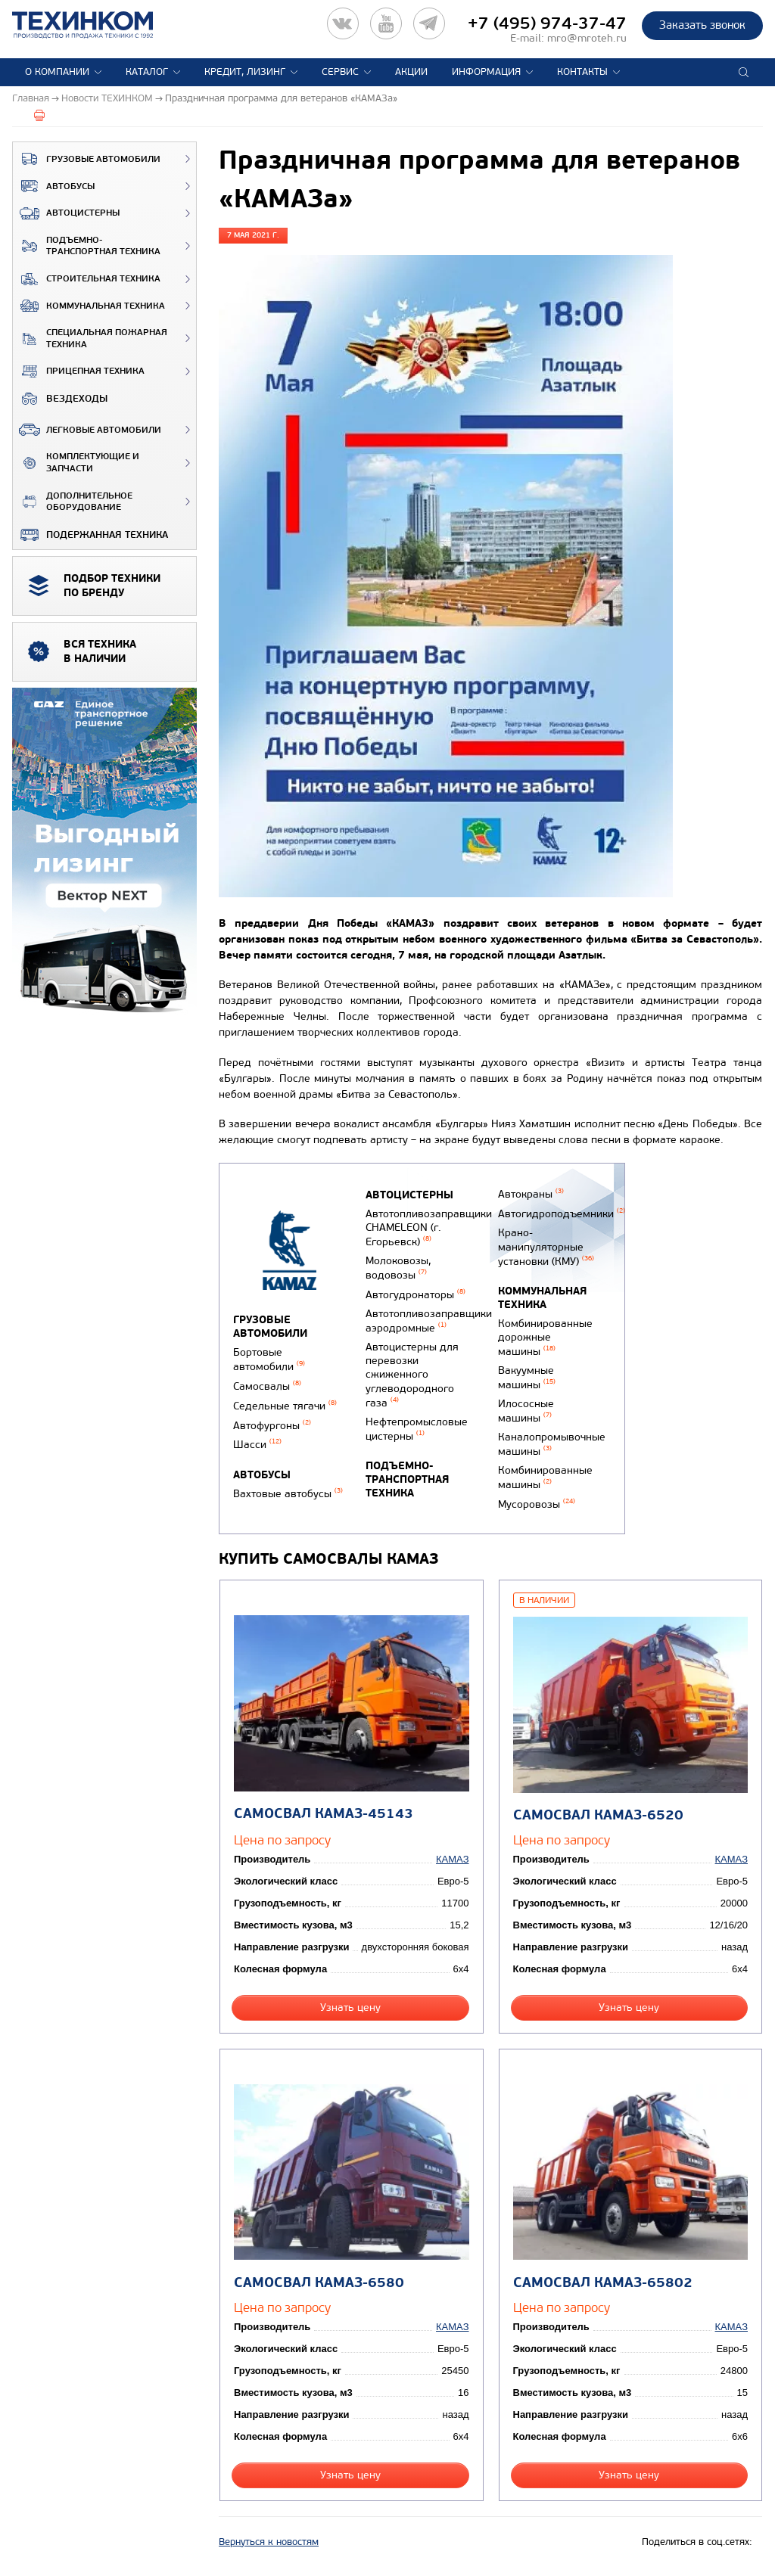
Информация (486, 72)
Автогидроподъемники (561, 1213)
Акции (411, 72)
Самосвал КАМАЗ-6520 (598, 1815)
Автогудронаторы (415, 1294)
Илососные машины (526, 1411)
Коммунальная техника (89, 306)
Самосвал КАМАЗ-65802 (603, 2283)
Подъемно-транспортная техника (86, 246)
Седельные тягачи (285, 1406)
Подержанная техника (90, 535)
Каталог (147, 72)
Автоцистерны (66, 213)
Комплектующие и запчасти (76, 462)
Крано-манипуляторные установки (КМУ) (546, 1246)
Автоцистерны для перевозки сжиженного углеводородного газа (412, 1375)
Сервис (340, 72)
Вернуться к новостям (269, 2542)
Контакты (582, 72)
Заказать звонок (702, 25)
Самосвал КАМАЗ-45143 (323, 1813)
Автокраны (531, 1194)
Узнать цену (350, 2007)
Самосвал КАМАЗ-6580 (319, 2283)
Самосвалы (267, 1386)
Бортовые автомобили (269, 1359)
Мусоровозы (536, 1504)
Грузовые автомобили (86, 159)
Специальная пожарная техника (90, 338)
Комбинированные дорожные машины (545, 1337)
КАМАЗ (452, 1859)
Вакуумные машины (527, 1377)
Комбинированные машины (545, 1477)
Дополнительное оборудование (72, 502)
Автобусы (54, 186)
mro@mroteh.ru (587, 38)
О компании (57, 72)
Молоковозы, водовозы (398, 1268)
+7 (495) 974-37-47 (547, 23)
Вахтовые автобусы (288, 1493)
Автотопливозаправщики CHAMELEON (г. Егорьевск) (429, 1227)
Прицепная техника (79, 371)
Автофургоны (272, 1425)
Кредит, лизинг (244, 72)
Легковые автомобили (87, 430)
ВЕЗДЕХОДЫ (60, 399)
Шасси (257, 1444)
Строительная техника (86, 279)
